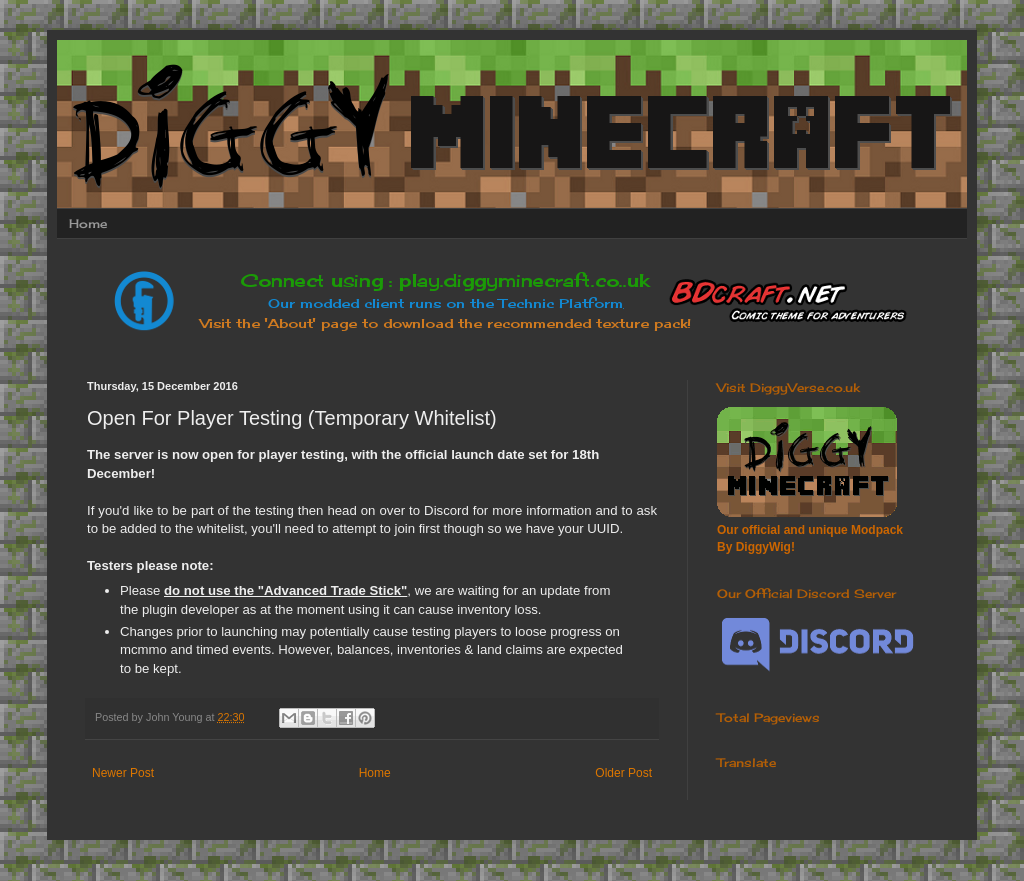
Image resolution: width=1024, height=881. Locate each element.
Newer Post (123, 773)
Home (88, 223)
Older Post (623, 773)
